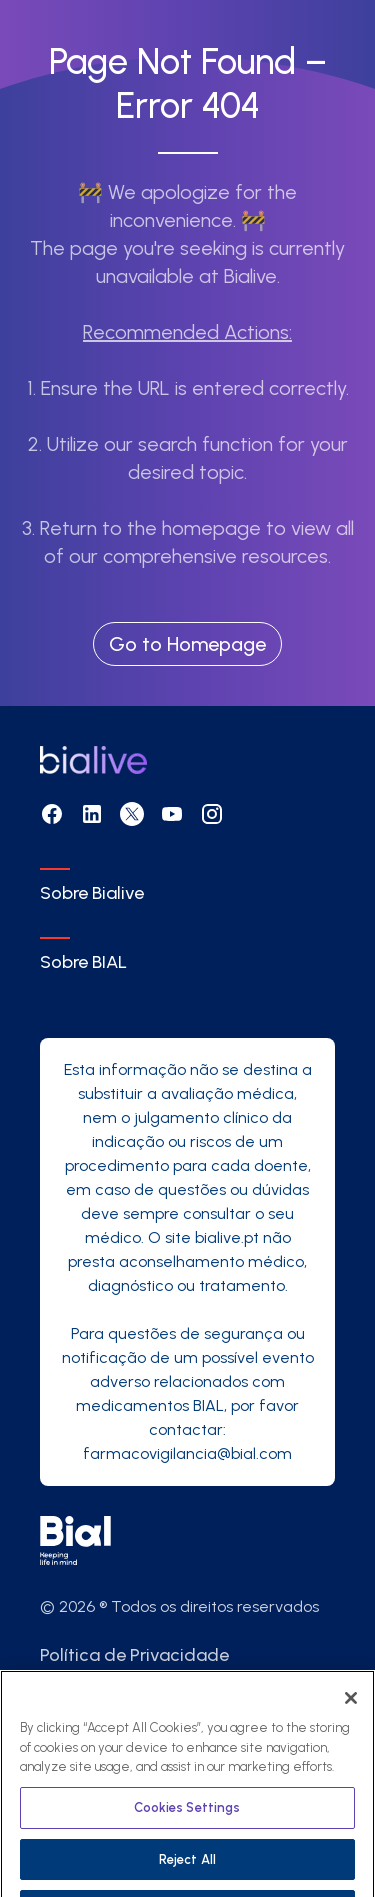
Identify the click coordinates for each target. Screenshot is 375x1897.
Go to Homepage (187, 644)
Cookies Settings (187, 1826)
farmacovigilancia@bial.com (187, 1453)
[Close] (351, 1717)
